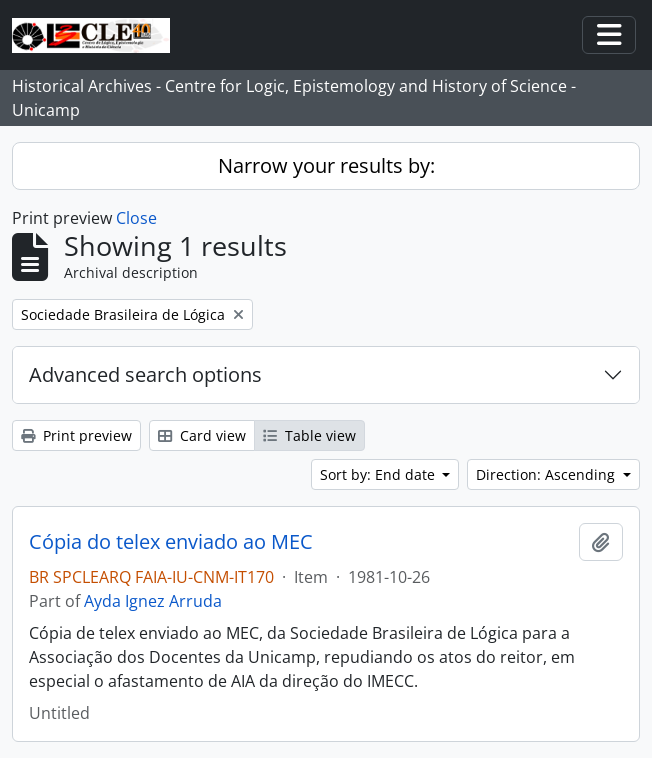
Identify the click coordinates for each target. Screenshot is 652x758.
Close (136, 218)
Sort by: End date (379, 474)
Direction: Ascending (547, 474)
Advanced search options (145, 374)
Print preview (76, 435)
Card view (202, 435)
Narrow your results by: (326, 165)
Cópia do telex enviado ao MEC (171, 542)
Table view (309, 435)
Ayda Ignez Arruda (153, 601)
